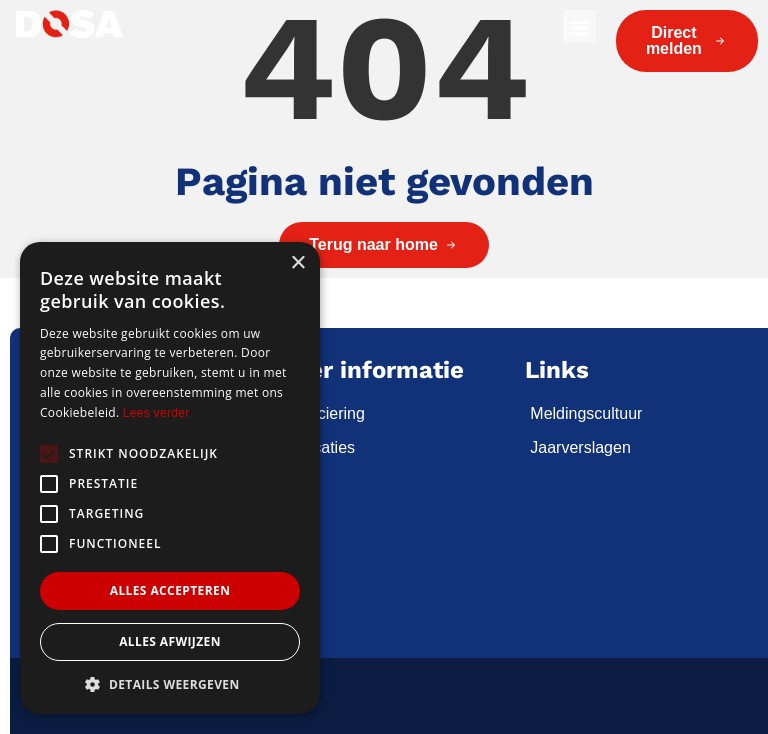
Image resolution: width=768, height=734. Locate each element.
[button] (579, 26)
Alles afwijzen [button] (170, 641)
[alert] (170, 478)
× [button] (297, 263)
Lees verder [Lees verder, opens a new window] (156, 413)
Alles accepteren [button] (170, 590)
